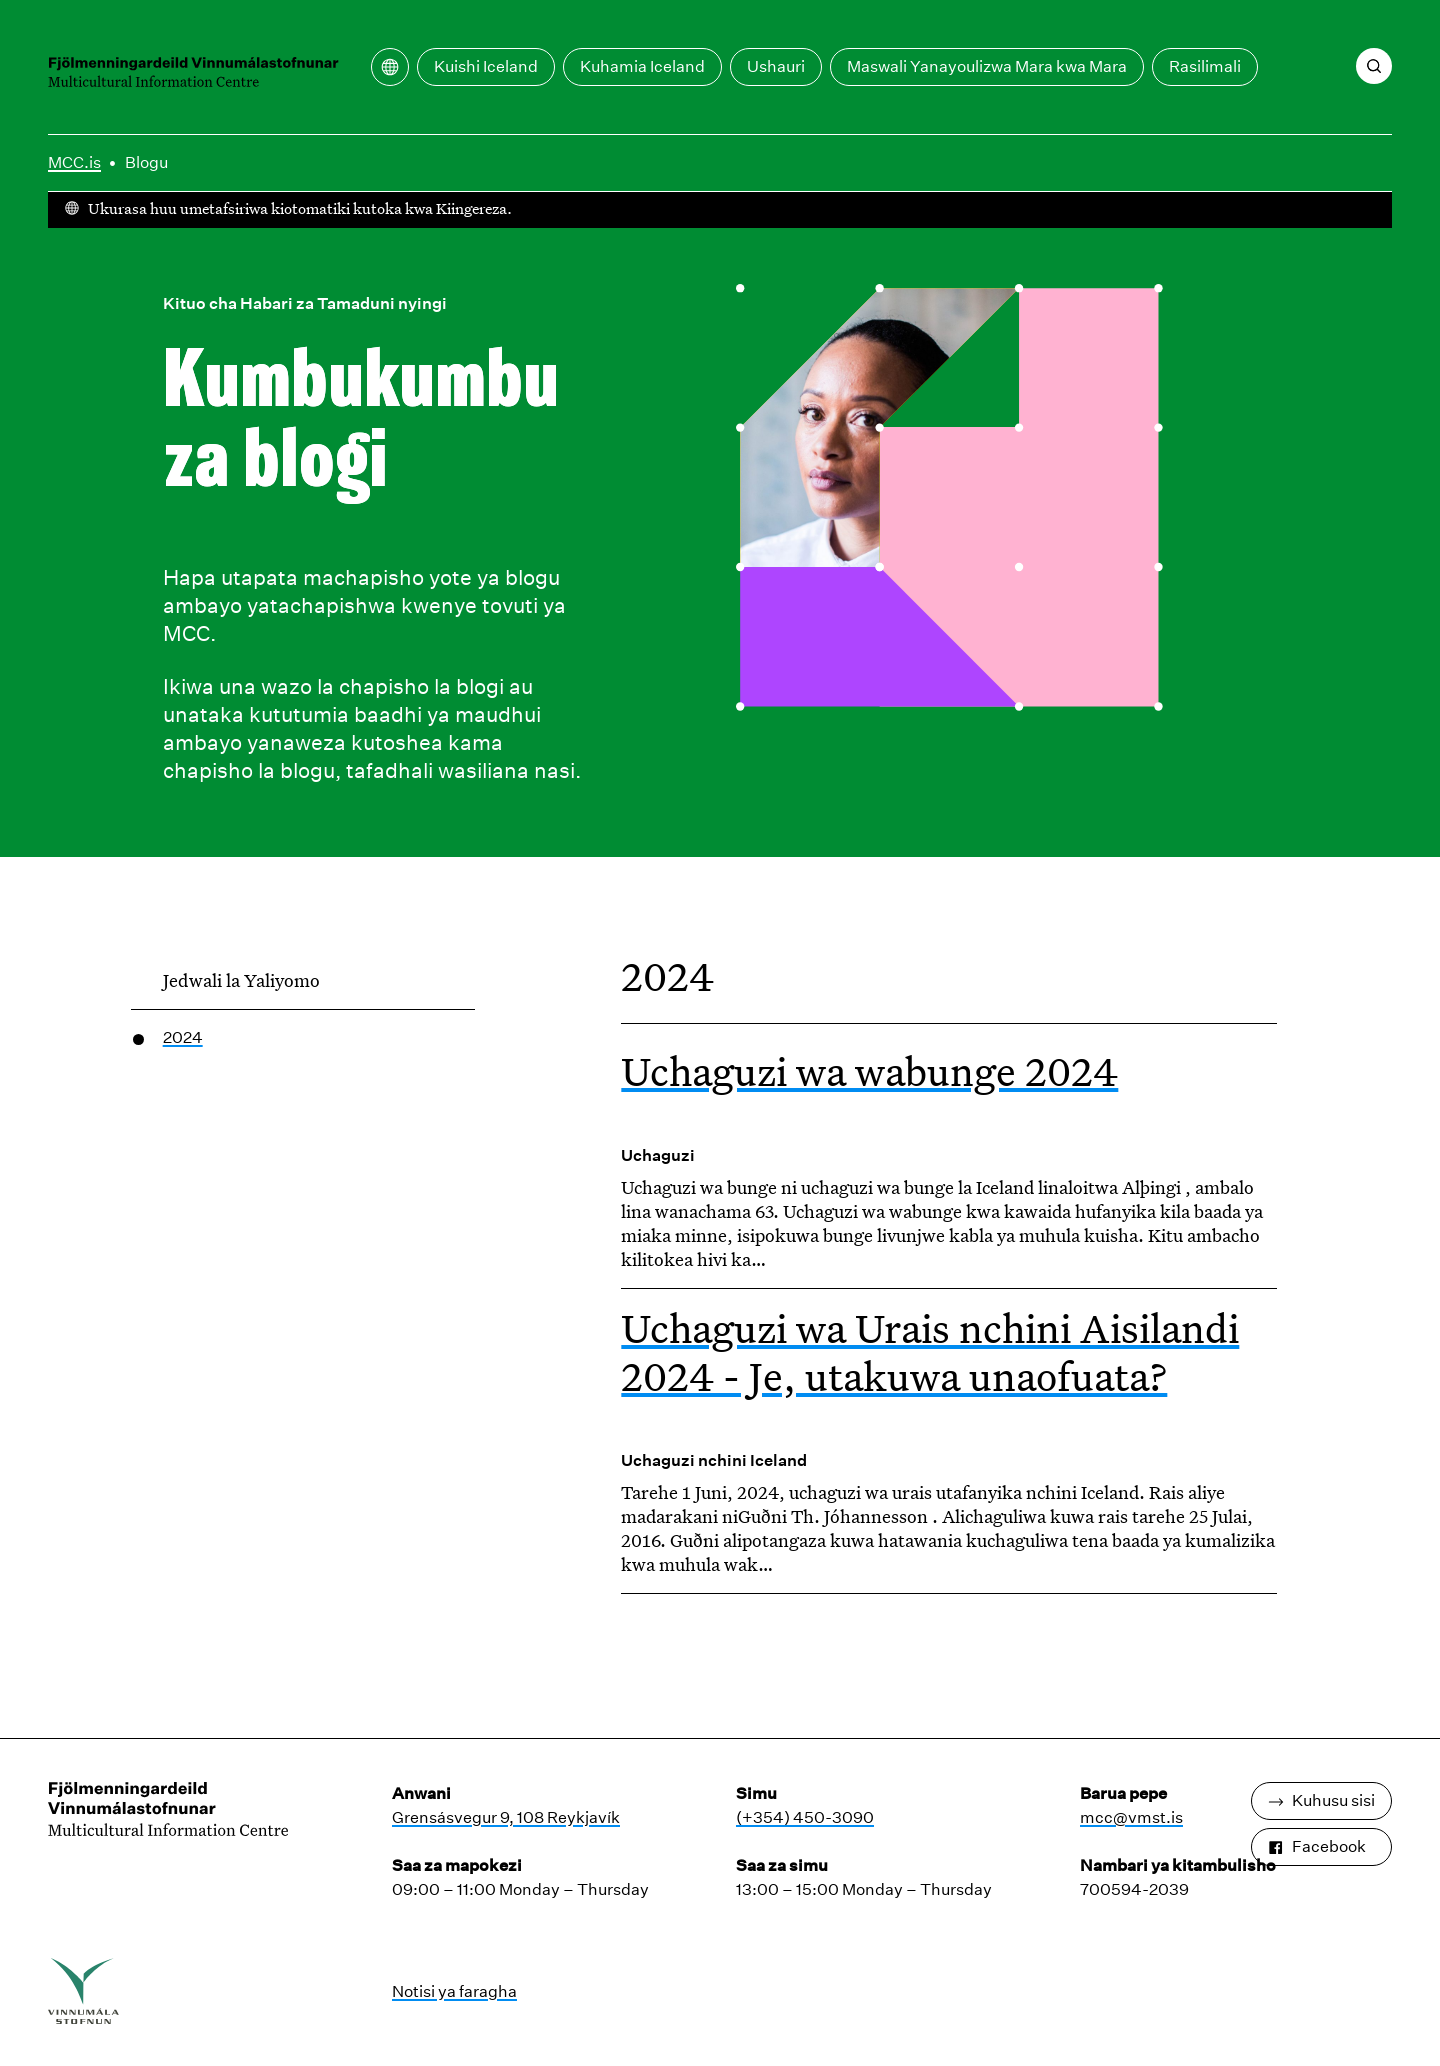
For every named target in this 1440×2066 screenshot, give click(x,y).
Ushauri (776, 66)
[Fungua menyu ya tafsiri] (390, 67)
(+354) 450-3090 (805, 1817)
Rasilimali (1205, 66)
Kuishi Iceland (486, 66)
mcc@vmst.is (1131, 1817)
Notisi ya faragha (454, 1991)
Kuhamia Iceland (642, 66)
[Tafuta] (1374, 66)
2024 (183, 1037)
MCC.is (74, 162)
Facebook (1317, 1846)
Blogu (146, 162)
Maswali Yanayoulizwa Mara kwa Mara (987, 66)
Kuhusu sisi (1321, 1800)
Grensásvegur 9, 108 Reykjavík (506, 1817)
